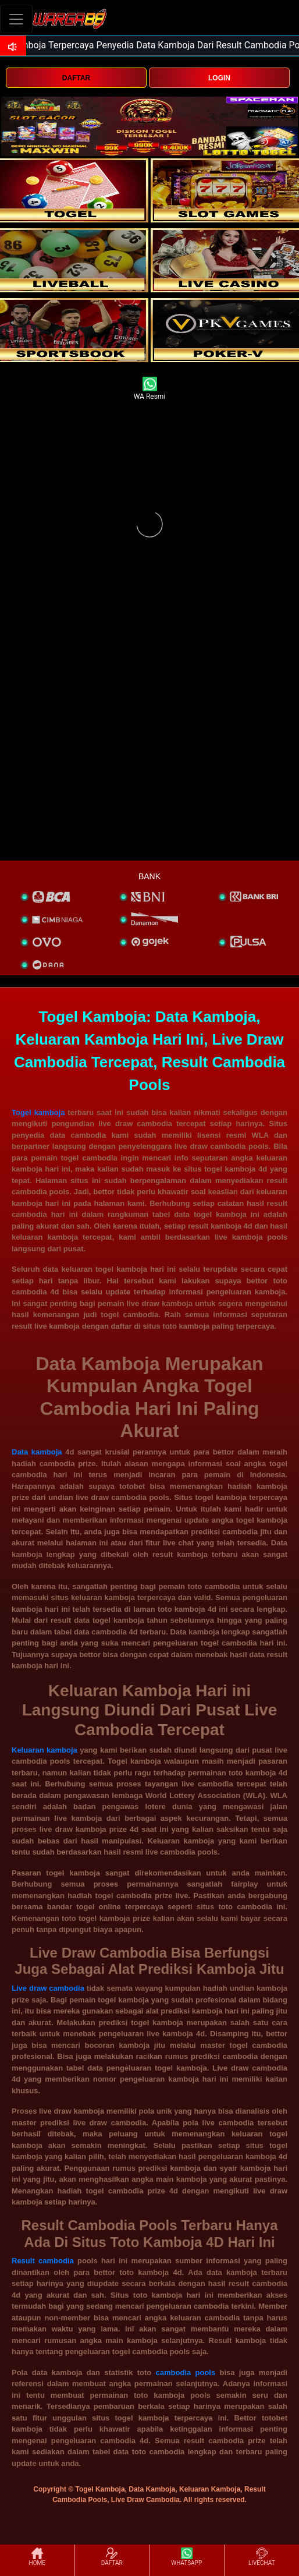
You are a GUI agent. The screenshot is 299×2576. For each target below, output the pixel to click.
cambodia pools (186, 2372)
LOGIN (219, 78)
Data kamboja (37, 1452)
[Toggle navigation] (16, 19)
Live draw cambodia (48, 1988)
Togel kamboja (38, 1112)
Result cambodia (43, 2260)
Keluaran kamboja (44, 1750)
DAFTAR (76, 78)
